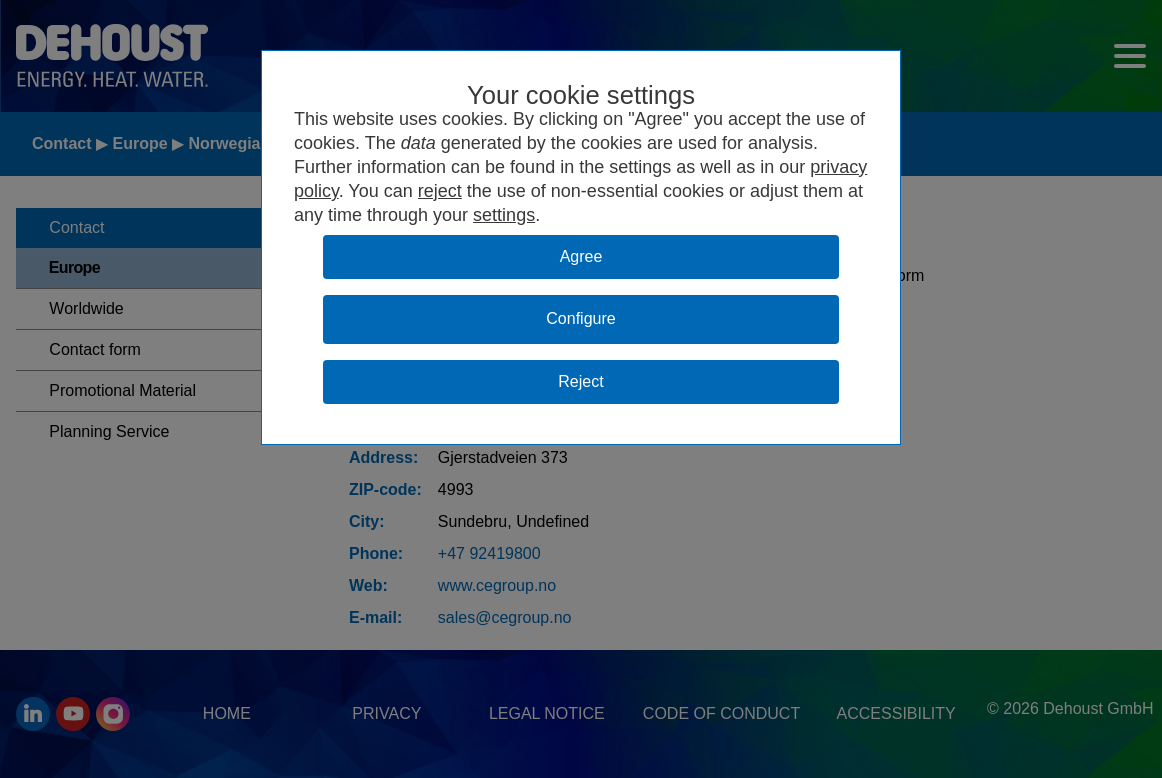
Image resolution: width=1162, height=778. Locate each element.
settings (504, 215)
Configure (580, 318)
